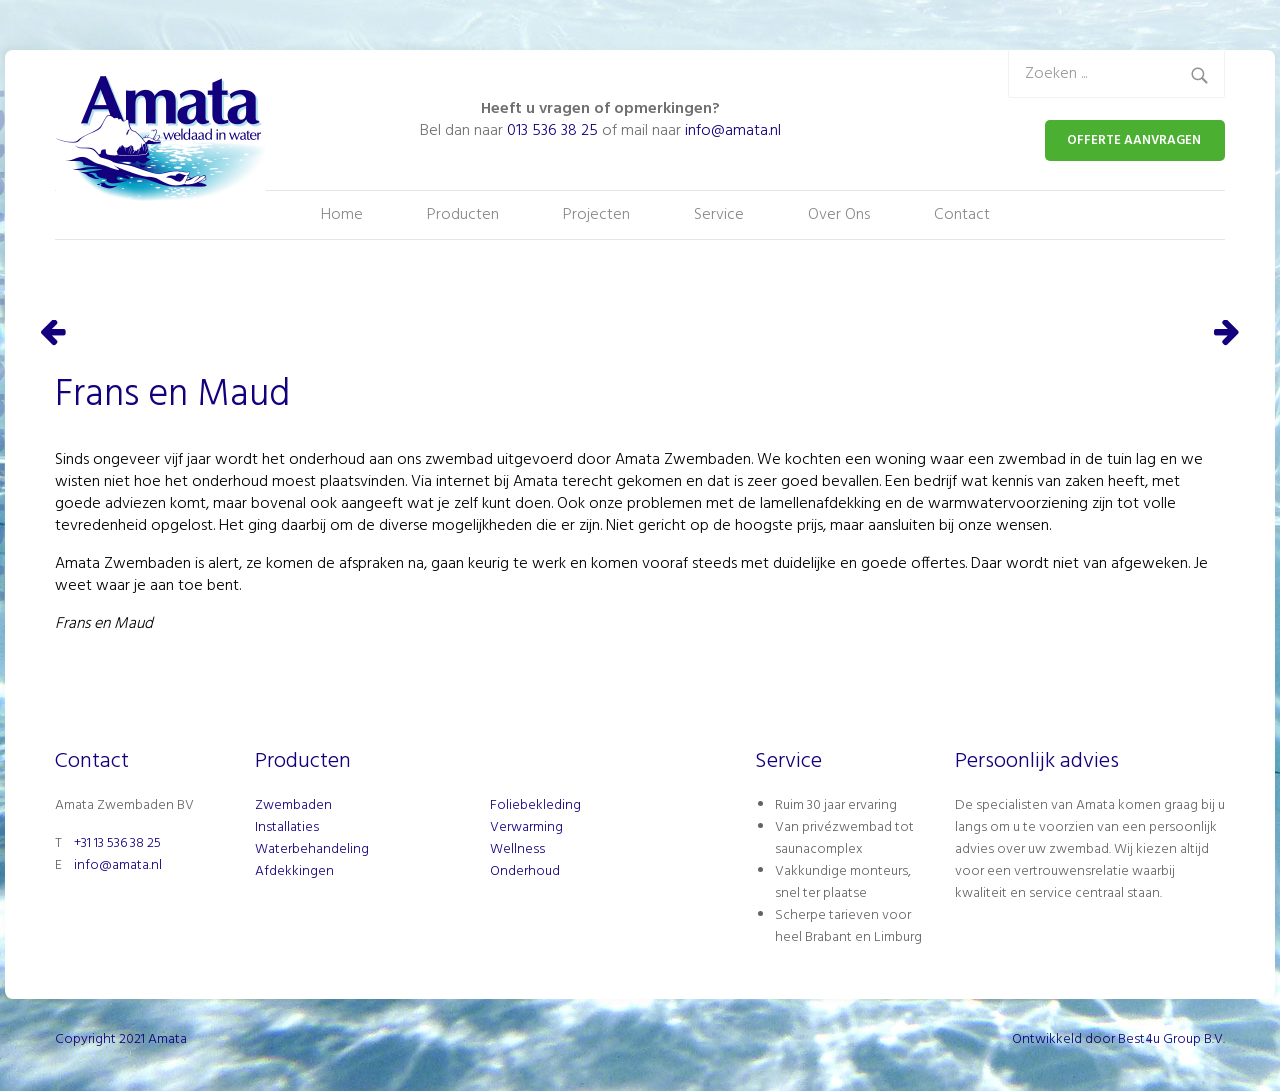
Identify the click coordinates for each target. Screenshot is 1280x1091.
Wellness (517, 849)
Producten (463, 215)
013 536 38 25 (552, 131)
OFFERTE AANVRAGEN (1134, 140)
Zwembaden (293, 805)
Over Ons (839, 215)
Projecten (596, 215)
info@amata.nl (733, 131)
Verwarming (526, 827)
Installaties (287, 827)
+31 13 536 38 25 (117, 843)
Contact (962, 215)
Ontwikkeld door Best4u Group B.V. (1118, 1039)
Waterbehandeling (312, 849)
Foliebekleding (535, 805)
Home (342, 215)
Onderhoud (525, 871)
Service (719, 215)
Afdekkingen (294, 871)
